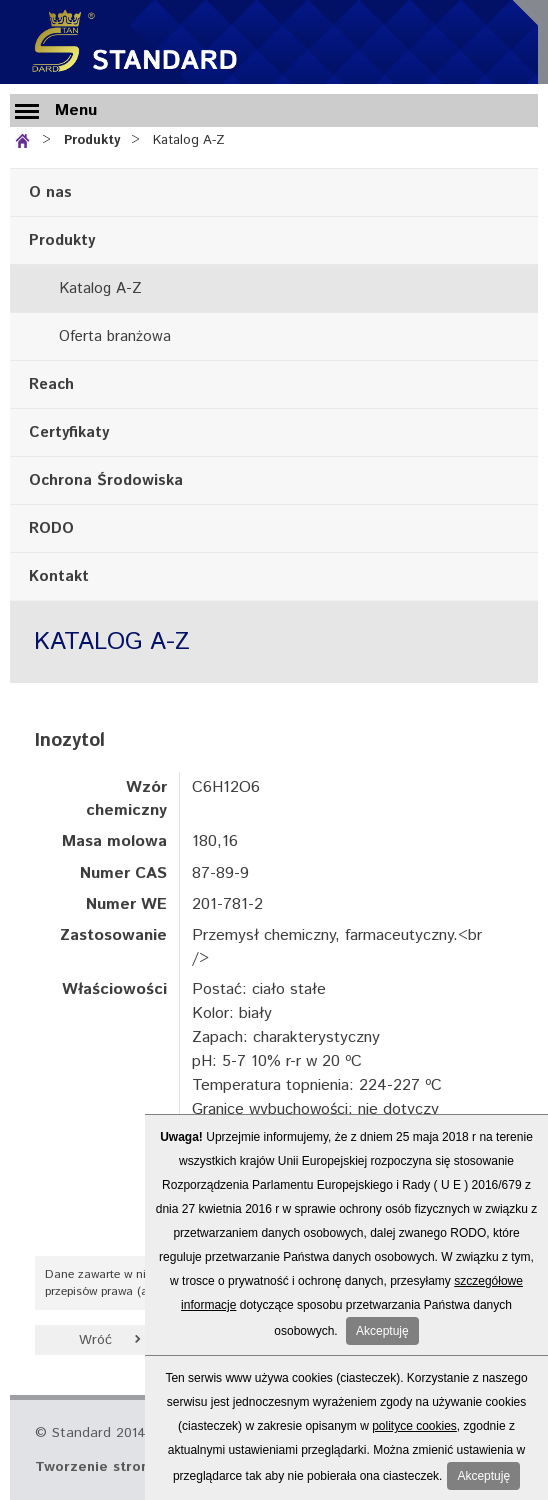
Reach (51, 384)
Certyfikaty (69, 432)
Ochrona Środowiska (106, 480)
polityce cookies (414, 1426)
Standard (130, 42)
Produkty (92, 140)
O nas (50, 192)
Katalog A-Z (189, 140)
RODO (51, 528)
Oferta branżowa (115, 336)
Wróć (95, 1340)
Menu (76, 110)
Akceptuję (382, 1331)
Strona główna (26, 138)
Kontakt (59, 576)
